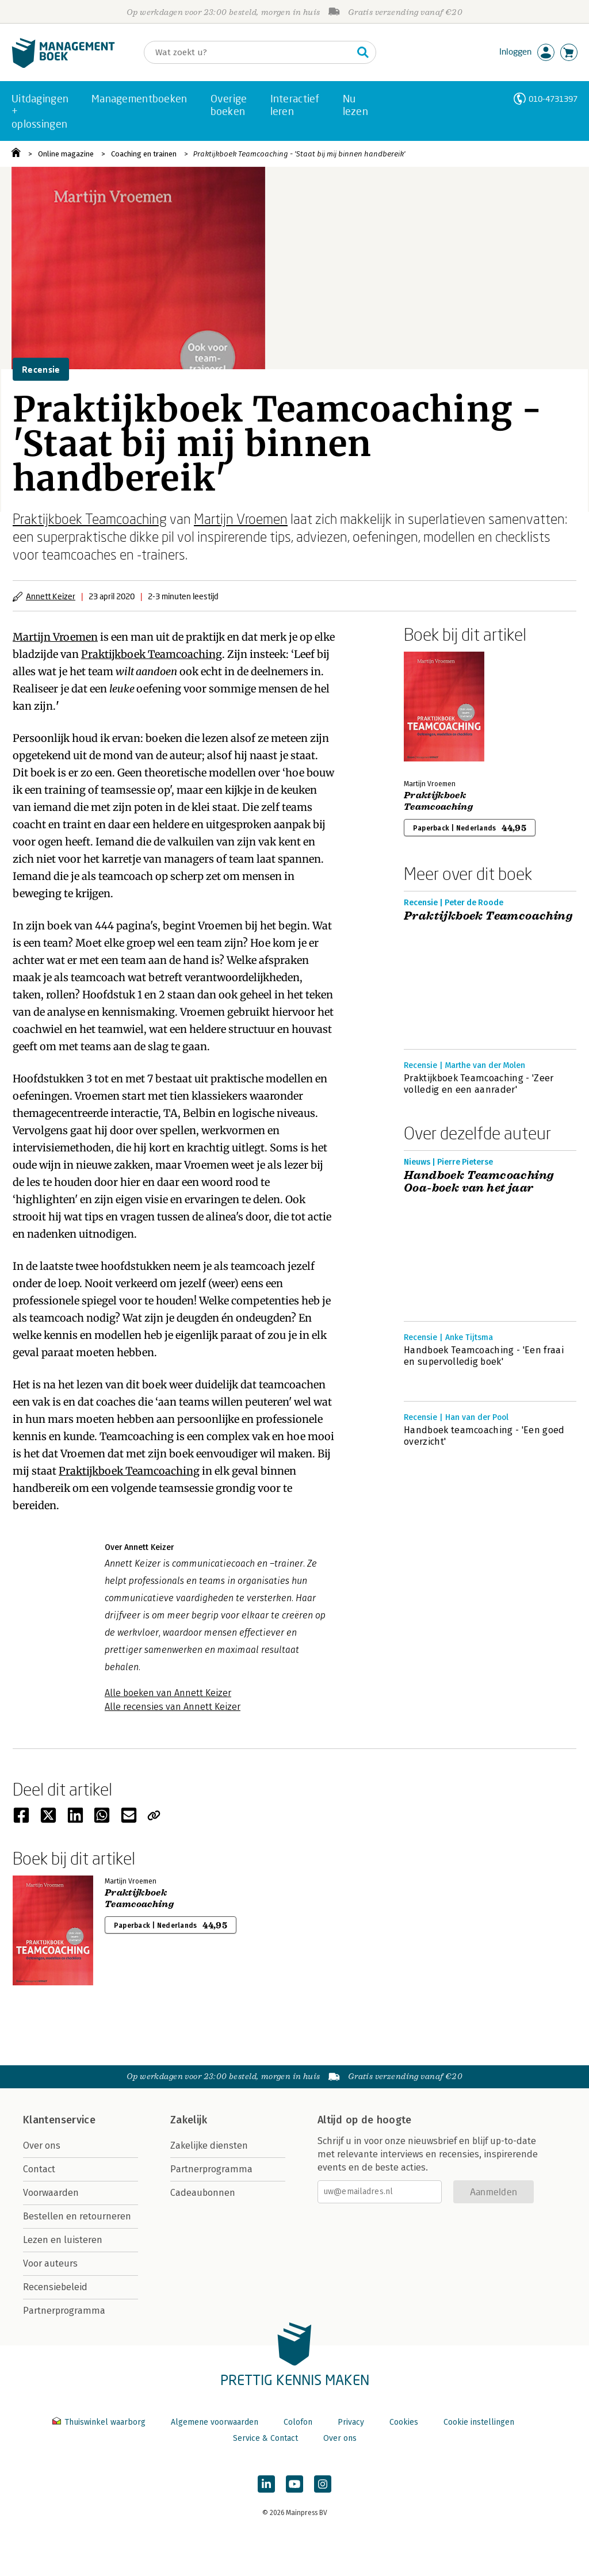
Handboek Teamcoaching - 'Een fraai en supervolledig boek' (484, 1356)
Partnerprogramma (64, 2310)
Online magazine (66, 154)
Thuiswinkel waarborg (100, 2422)
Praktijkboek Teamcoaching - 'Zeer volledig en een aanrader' (479, 1084)
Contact (39, 2169)
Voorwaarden (51, 2192)
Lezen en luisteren (62, 2239)
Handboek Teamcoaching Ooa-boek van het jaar (478, 1182)
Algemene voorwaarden (214, 2422)
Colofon (298, 2422)
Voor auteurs (50, 2263)
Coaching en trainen (144, 154)
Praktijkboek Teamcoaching (90, 518)
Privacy (351, 2422)
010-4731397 (553, 99)
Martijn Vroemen (241, 518)
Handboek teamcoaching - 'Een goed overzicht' (484, 1436)
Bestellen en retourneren (77, 2216)
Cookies (403, 2422)
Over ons (41, 2145)
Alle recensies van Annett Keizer (172, 1706)
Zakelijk (188, 2120)
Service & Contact (265, 2438)
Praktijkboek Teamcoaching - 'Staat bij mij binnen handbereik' (299, 154)
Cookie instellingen (478, 2422)
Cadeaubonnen (202, 2192)
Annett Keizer (50, 596)
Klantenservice (59, 2120)
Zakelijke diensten (209, 2145)
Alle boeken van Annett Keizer (168, 1692)
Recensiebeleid (55, 2287)
